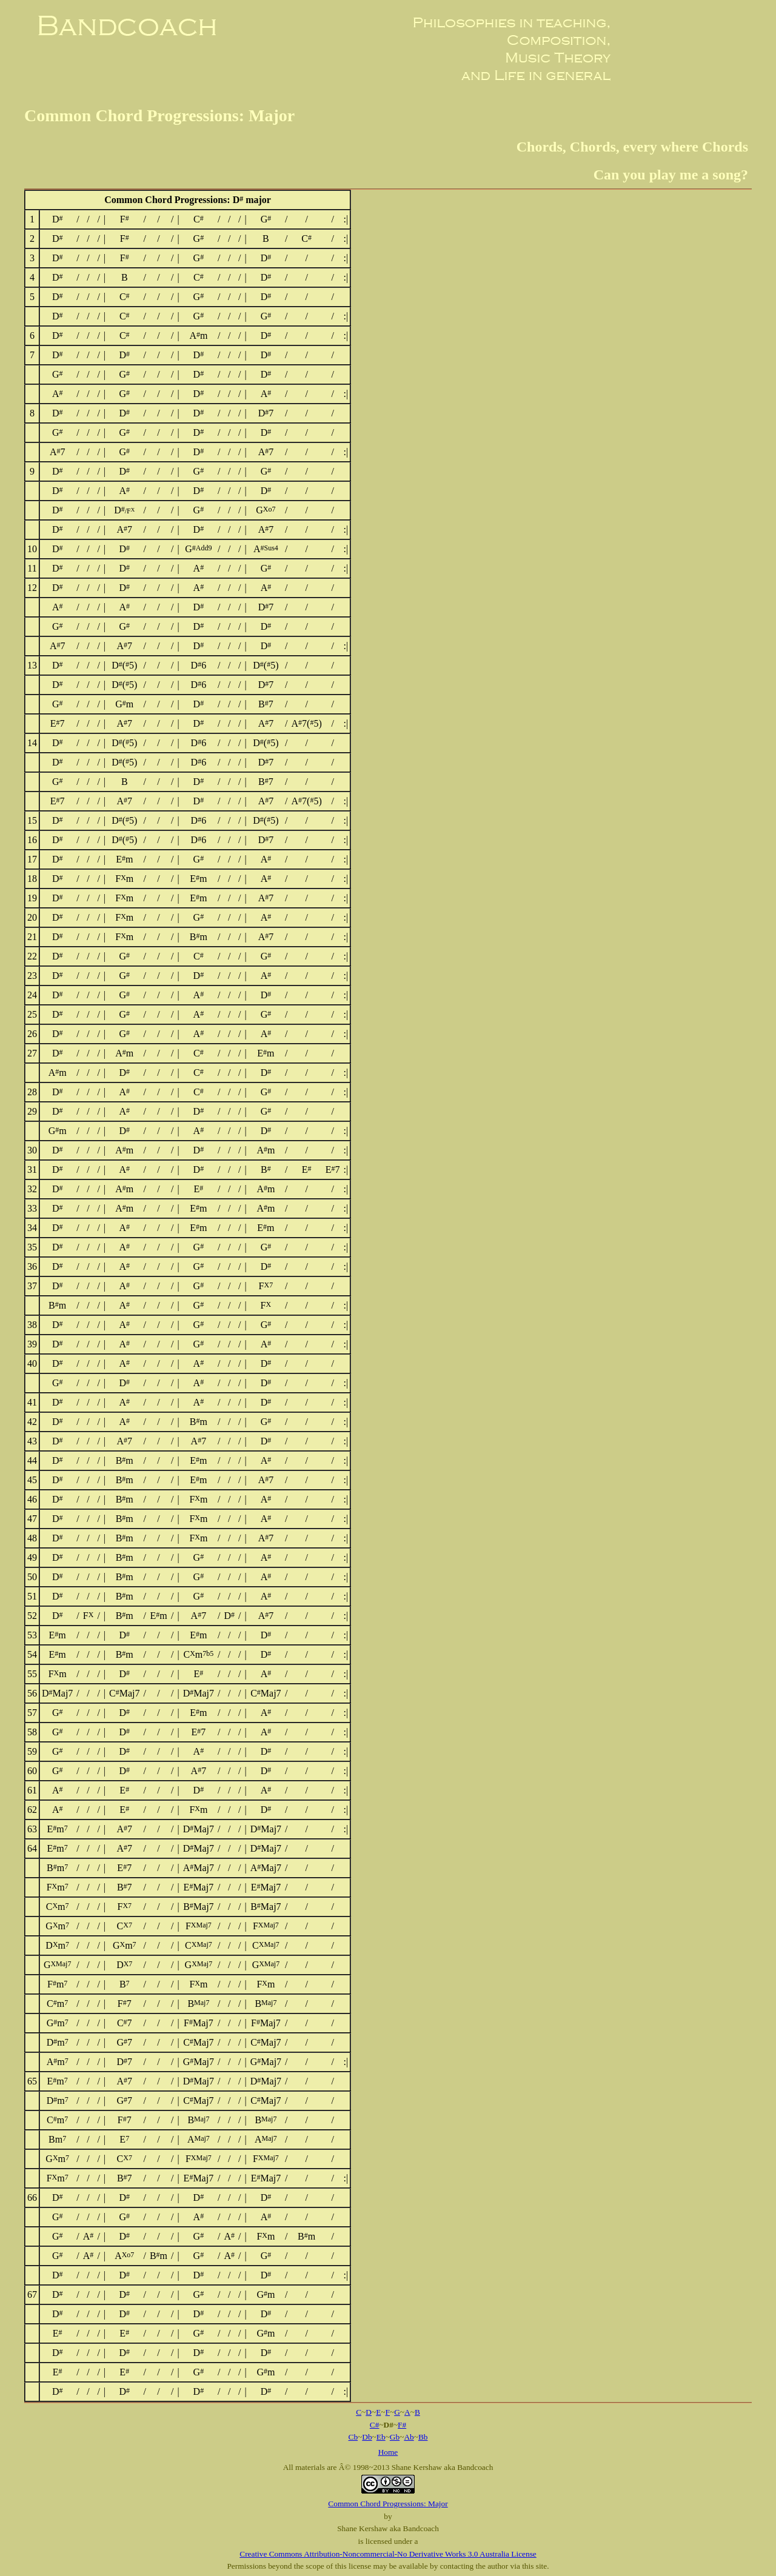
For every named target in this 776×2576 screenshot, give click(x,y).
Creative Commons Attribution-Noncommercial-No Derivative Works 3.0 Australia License (388, 2553)
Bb (423, 2436)
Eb (381, 2436)
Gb (395, 2436)
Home (388, 2452)
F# (402, 2424)
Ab (408, 2436)
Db (367, 2436)
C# (375, 2424)
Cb (353, 2436)
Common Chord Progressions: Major (387, 2503)
